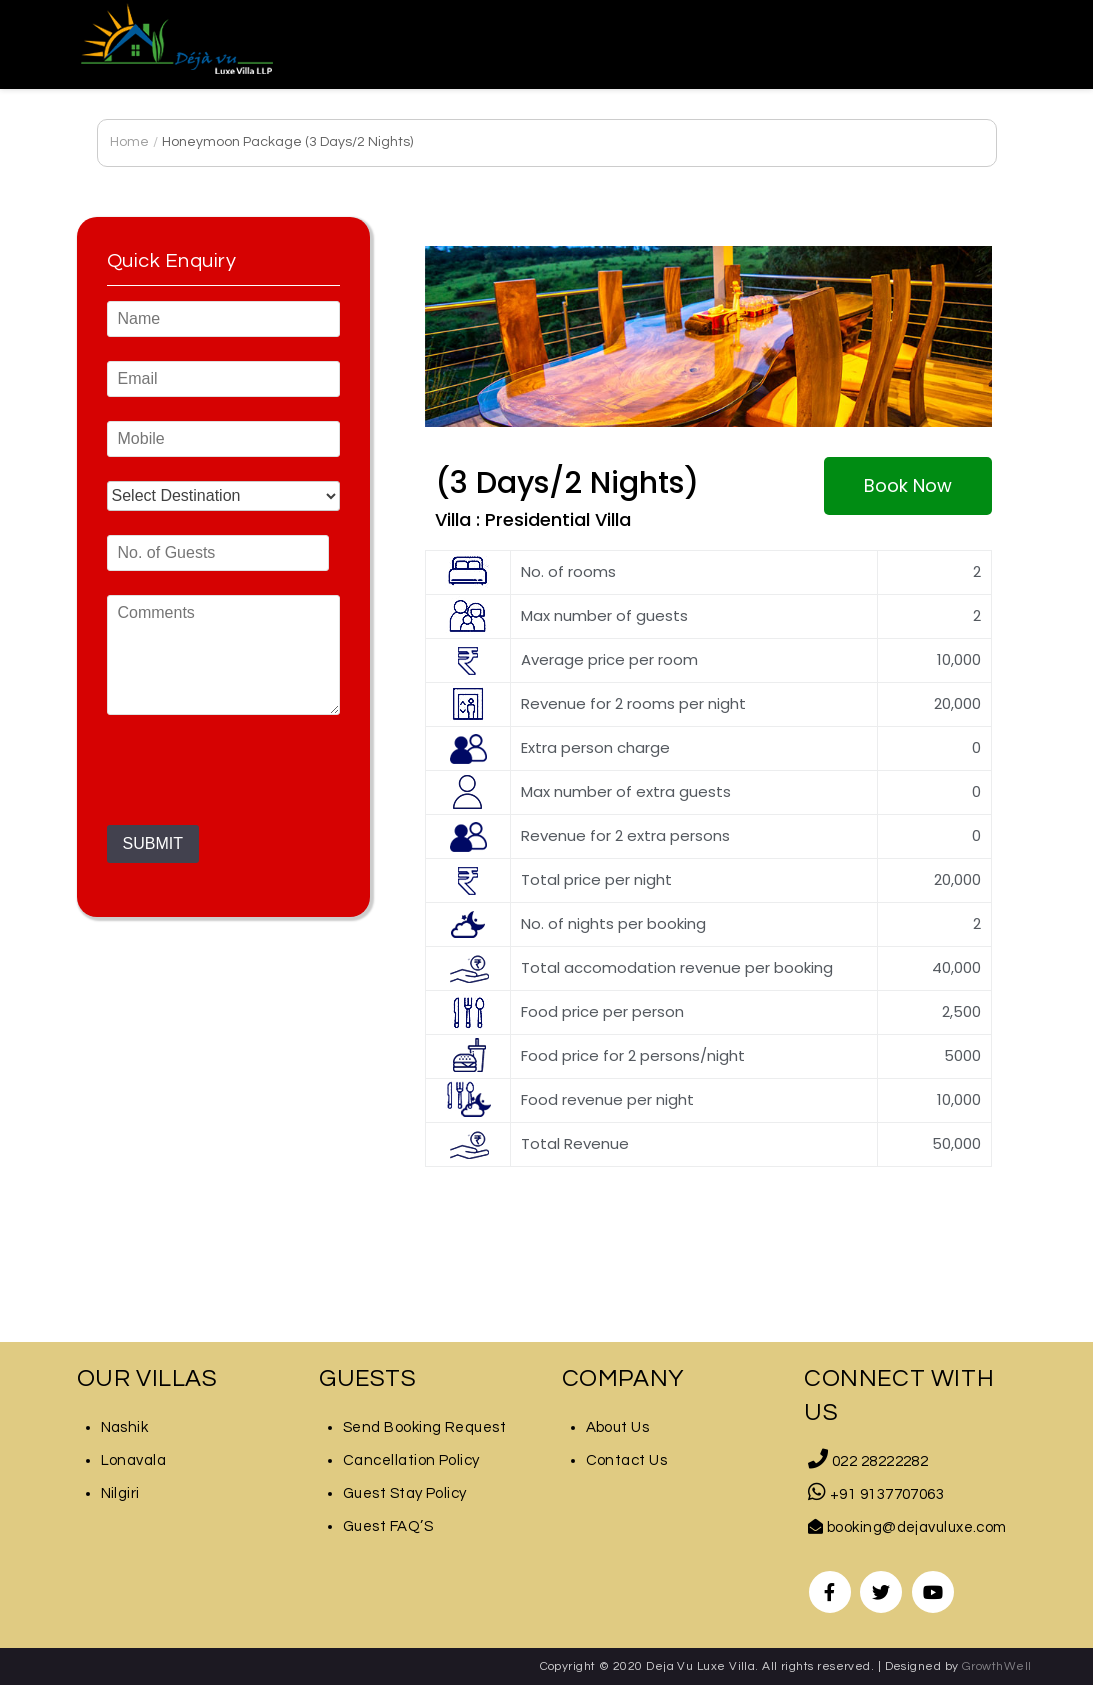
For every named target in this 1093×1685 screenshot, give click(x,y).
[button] (908, 486)
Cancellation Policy (411, 1460)
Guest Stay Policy (405, 1493)
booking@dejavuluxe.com (907, 1527)
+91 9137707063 (876, 1494)
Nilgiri (120, 1493)
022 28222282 (868, 1461)
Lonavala (134, 1460)
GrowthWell (997, 1666)
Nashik (125, 1427)
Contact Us (627, 1460)
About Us (618, 1427)
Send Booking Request (424, 1427)
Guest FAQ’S (388, 1526)
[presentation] (259, 786)
